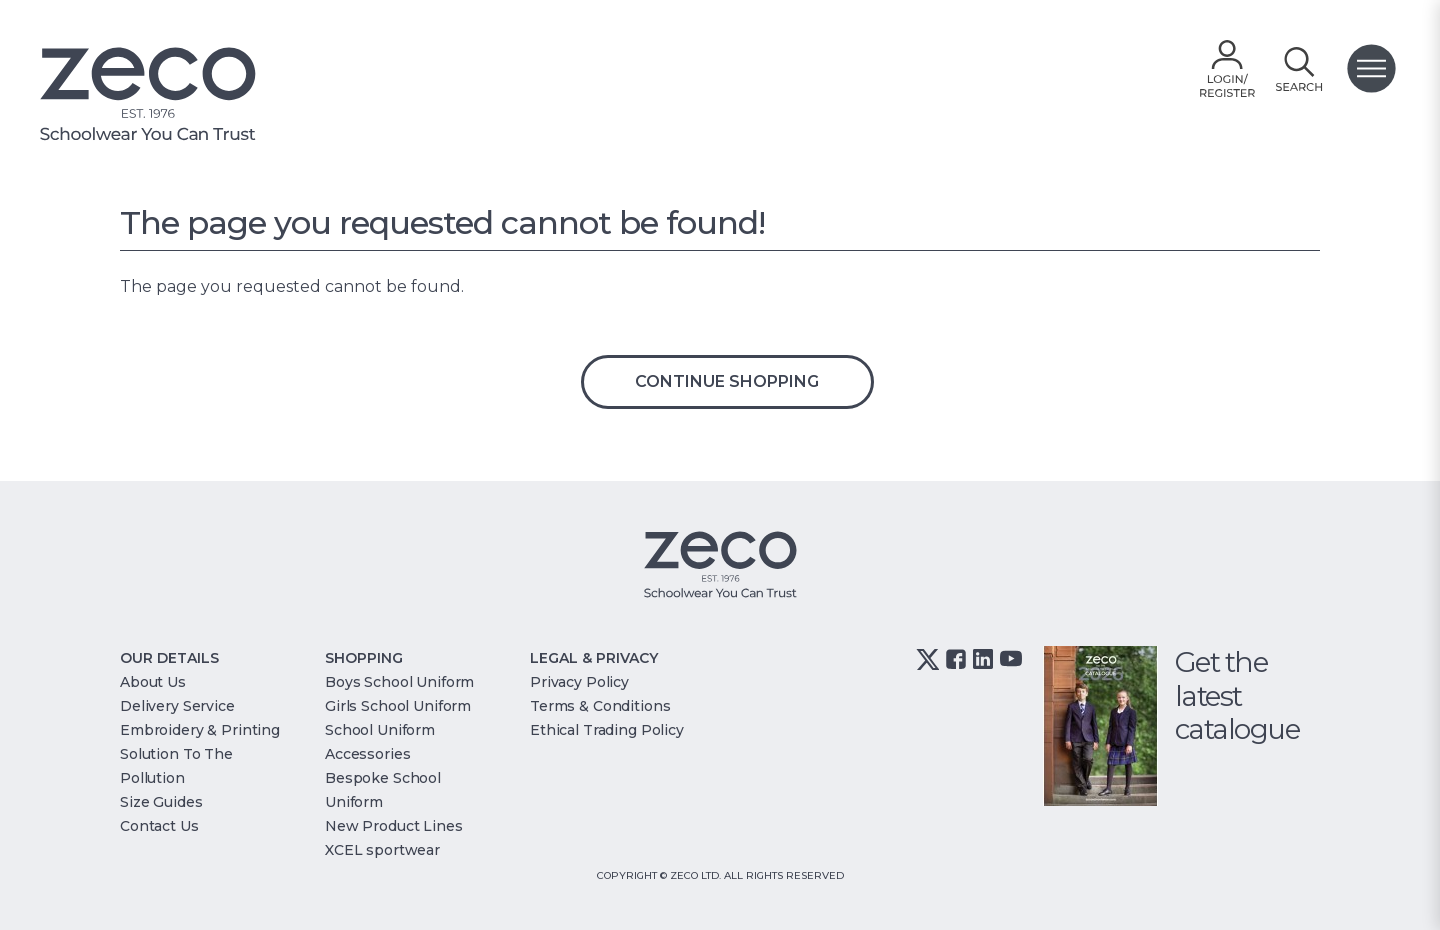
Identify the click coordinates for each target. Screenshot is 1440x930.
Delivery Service (177, 706)
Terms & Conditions (600, 706)
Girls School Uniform (398, 706)
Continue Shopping (727, 381)
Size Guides (161, 802)
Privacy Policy (579, 682)
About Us (153, 682)
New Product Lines (394, 826)
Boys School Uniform (399, 682)
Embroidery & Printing (200, 730)
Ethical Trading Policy (607, 730)
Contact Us (159, 826)
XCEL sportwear (382, 850)
